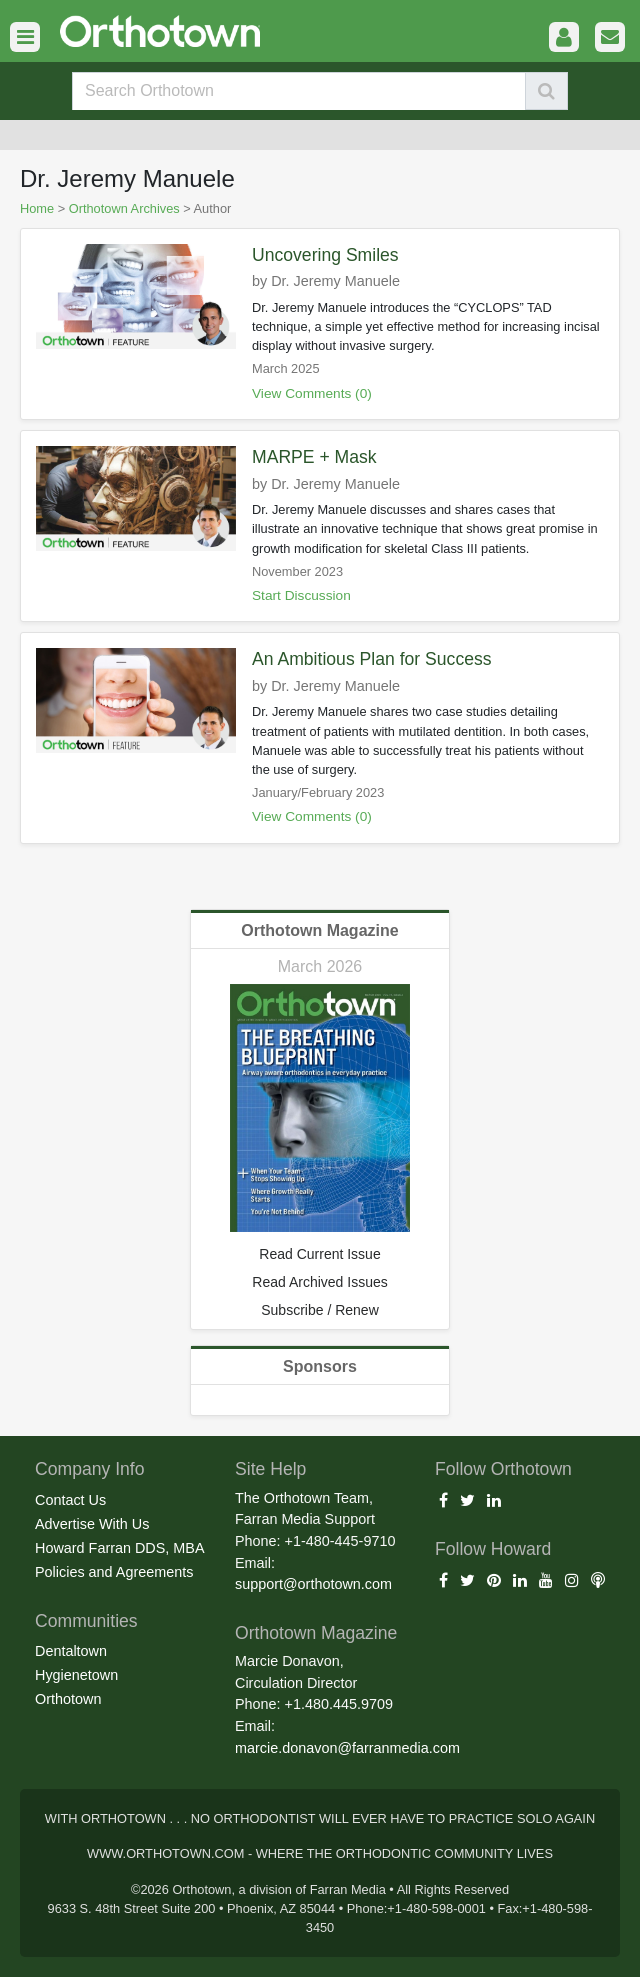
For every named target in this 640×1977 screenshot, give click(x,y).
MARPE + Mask (314, 457)
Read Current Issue (319, 1254)
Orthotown (68, 1699)
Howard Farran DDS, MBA (120, 1548)
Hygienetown (76, 1675)
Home (37, 208)
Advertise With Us (92, 1524)
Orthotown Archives (124, 208)
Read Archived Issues (319, 1282)
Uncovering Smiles (325, 255)
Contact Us (70, 1500)
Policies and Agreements (114, 1572)
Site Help (270, 1469)
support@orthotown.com (313, 1584)
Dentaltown (71, 1651)
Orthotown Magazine (319, 930)
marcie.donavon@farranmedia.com (347, 1748)
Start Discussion (301, 595)
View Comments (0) (312, 393)
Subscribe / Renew (320, 1310)
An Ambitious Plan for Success (372, 659)
